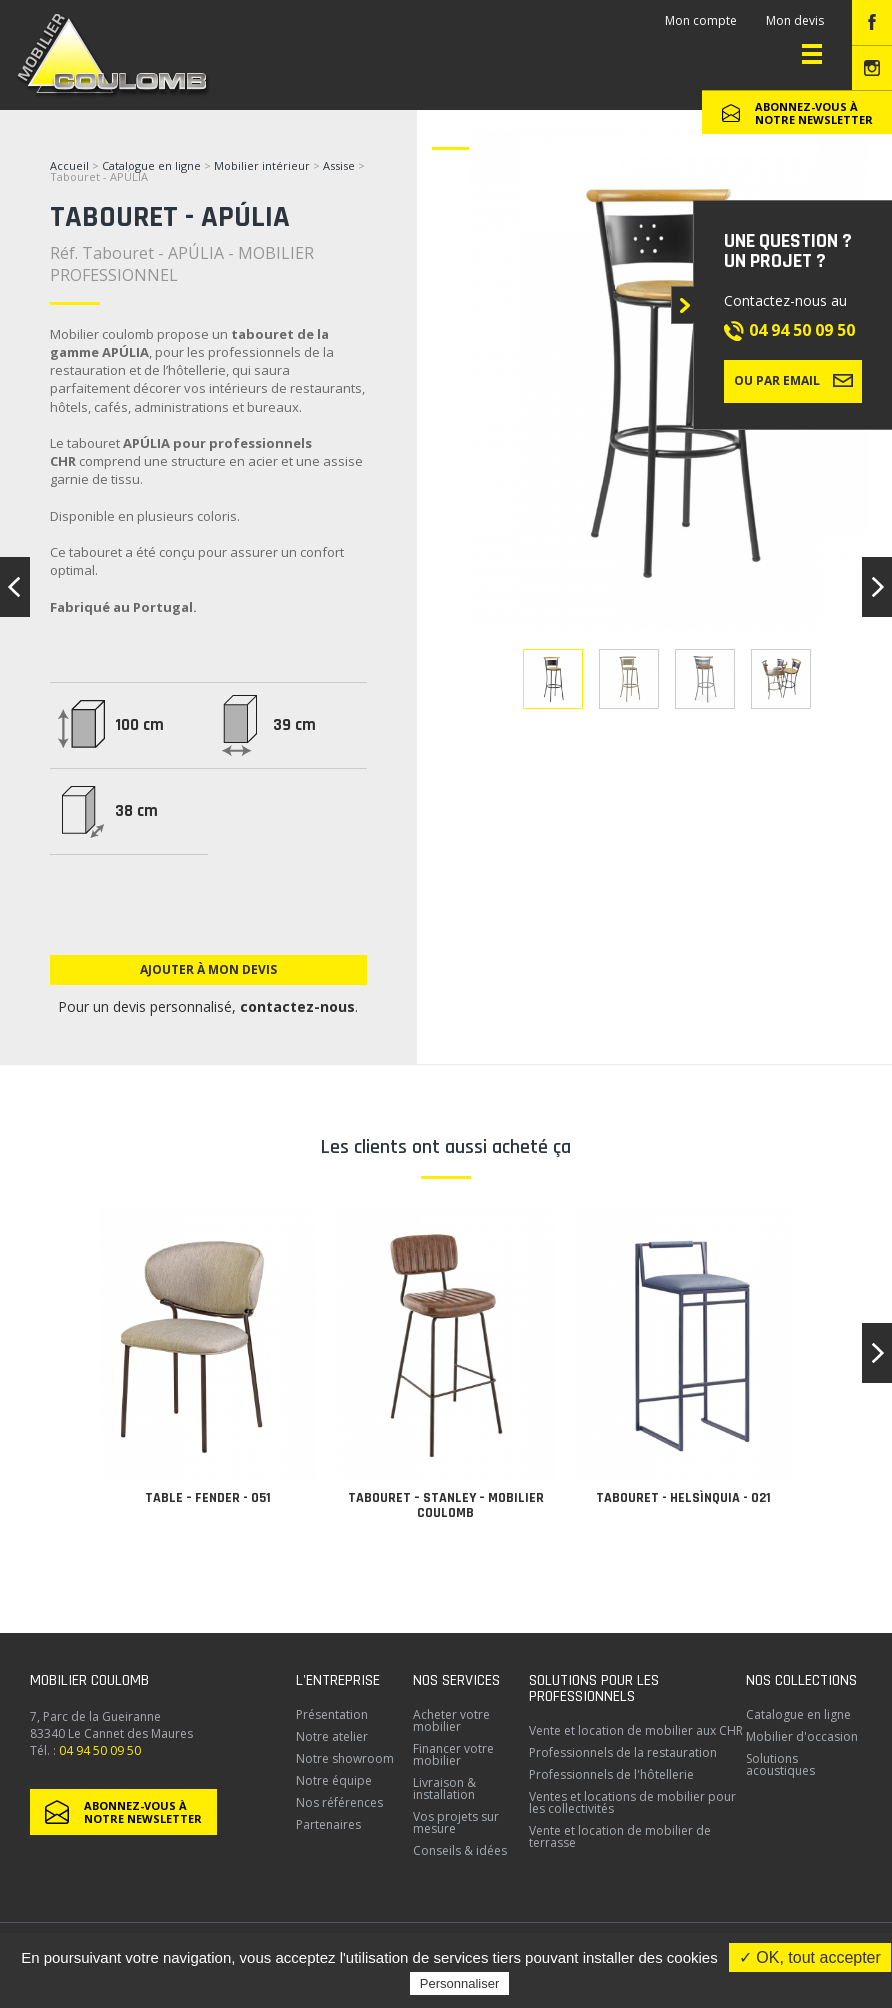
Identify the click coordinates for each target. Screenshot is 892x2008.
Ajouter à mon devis (208, 969)
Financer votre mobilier (453, 1754)
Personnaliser (460, 1983)
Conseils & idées (460, 1850)
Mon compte (701, 20)
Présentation (332, 1714)
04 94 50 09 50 (802, 330)
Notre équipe (334, 1780)
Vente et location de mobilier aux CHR (636, 1730)
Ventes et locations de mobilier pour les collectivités (632, 1802)
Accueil (69, 165)
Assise (340, 165)
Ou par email (793, 380)
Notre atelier (332, 1736)
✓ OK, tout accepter (810, 1957)
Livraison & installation (444, 1788)
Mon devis (795, 20)
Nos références (339, 1802)
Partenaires (328, 1824)
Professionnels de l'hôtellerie (611, 1774)
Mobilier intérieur (262, 165)
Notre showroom (345, 1758)
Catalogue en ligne (151, 165)
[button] (877, 1353)
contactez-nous (297, 1006)
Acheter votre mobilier (451, 1720)
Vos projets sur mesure (456, 1822)
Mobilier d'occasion (802, 1736)
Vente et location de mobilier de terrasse (620, 1836)
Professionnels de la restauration (623, 1752)
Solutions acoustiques (780, 1764)
